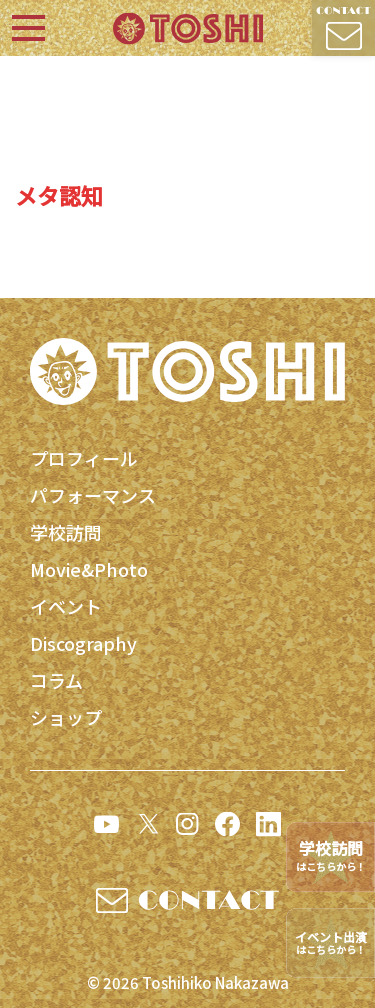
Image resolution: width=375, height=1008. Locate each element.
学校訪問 (66, 532)
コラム (56, 680)
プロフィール (84, 458)
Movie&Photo (89, 569)
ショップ (66, 717)
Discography (83, 643)
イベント (66, 606)
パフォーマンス (93, 495)
